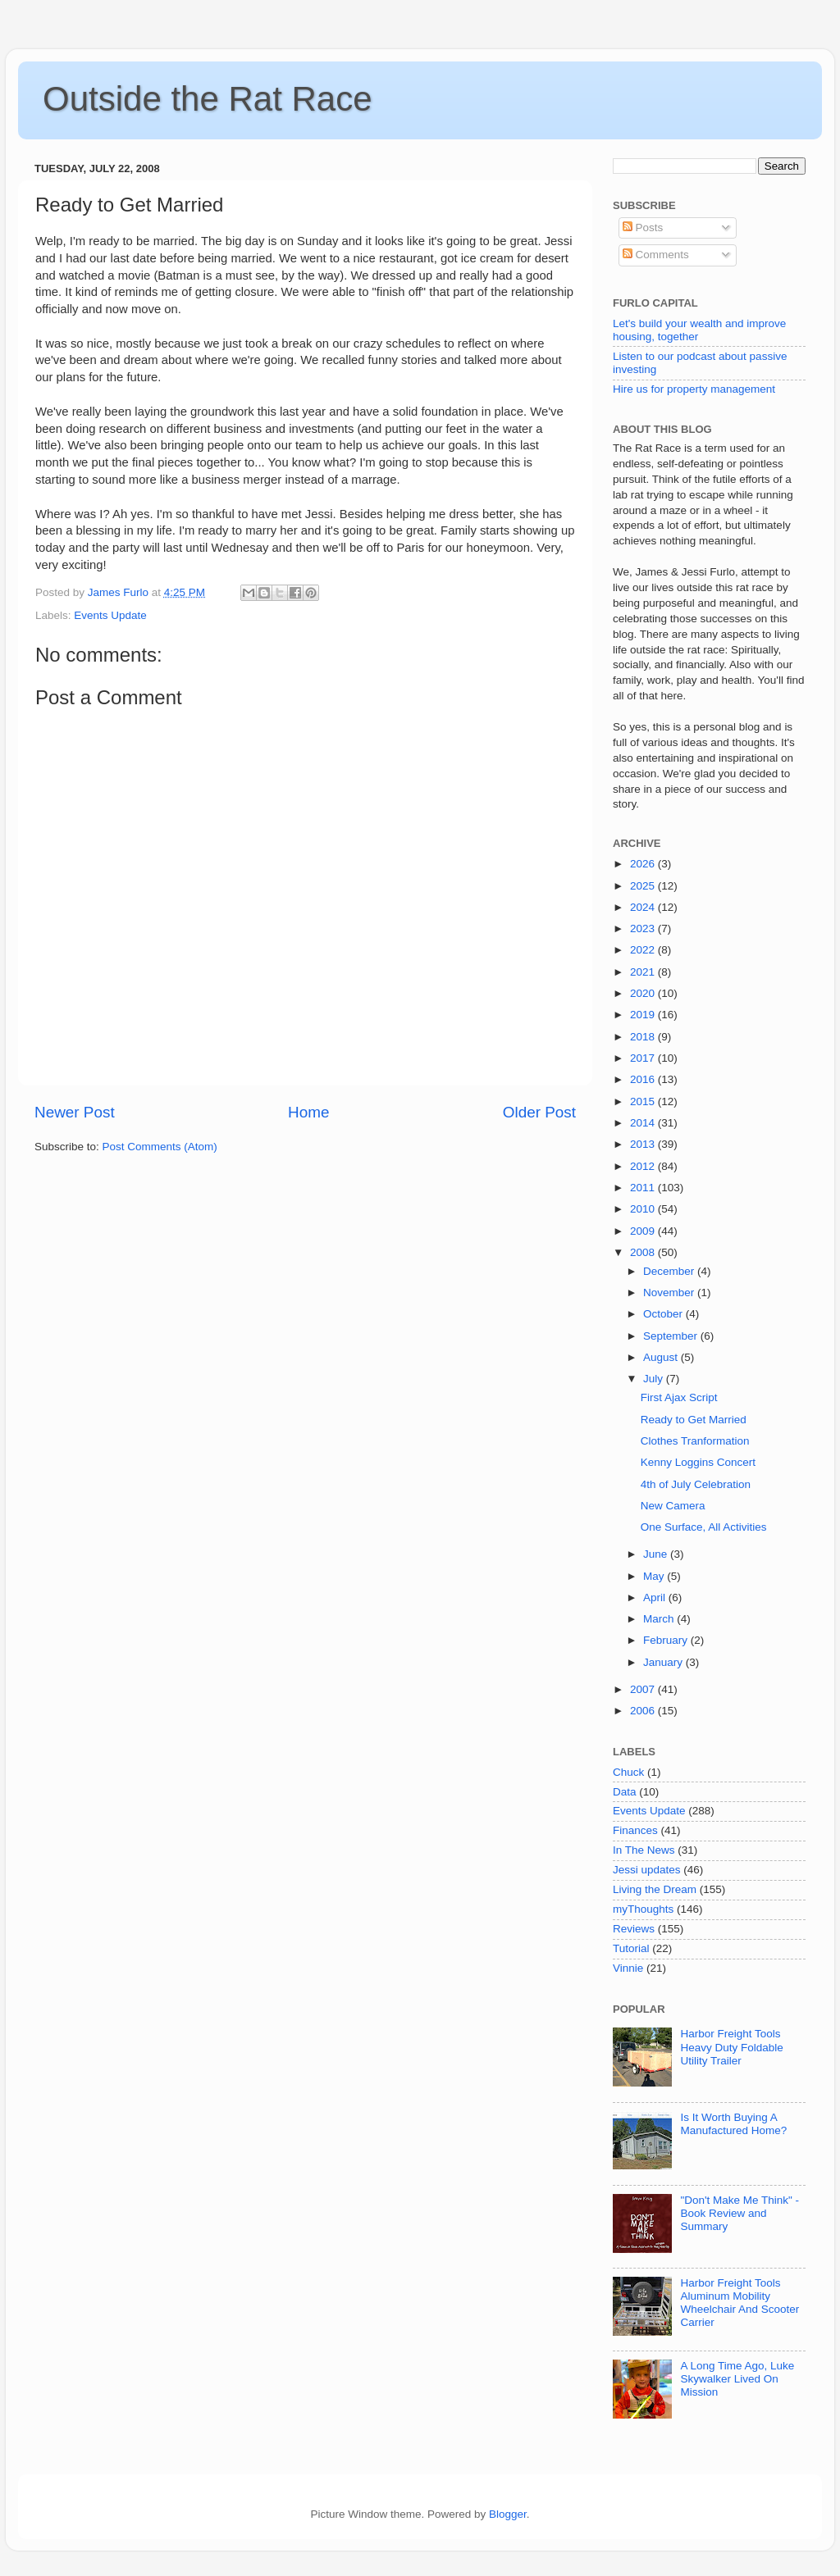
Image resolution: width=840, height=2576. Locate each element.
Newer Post (74, 1112)
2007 (644, 1689)
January (664, 1662)
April (656, 1597)
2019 (644, 1014)
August (662, 1357)
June (656, 1554)
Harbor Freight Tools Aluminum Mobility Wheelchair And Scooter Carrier (739, 2303)
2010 (644, 1209)
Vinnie (628, 1968)
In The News (644, 1850)
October (664, 1314)
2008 (644, 1252)
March (660, 1619)
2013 (644, 1144)
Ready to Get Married (693, 1419)
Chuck (628, 1772)
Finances (635, 1830)
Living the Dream (654, 1889)
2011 (644, 1187)
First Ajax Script (679, 1397)
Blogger (508, 2514)
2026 (644, 864)
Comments (656, 254)
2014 (644, 1123)
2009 (644, 1231)
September (672, 1336)
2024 (644, 907)
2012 (644, 1166)
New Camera (673, 1506)
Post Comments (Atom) (160, 1146)
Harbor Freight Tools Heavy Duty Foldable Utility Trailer (731, 2047)
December (670, 1271)
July (654, 1378)
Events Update (110, 615)
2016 (644, 1079)
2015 (644, 1101)
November (670, 1292)
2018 (644, 1037)
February (667, 1640)
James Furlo (120, 592)
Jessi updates (647, 1870)
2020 (644, 993)
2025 (644, 886)
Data (625, 1792)
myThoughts (643, 1909)
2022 (644, 950)
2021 (644, 972)
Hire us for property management (694, 389)
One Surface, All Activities (704, 1527)
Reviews (634, 1929)
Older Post (539, 1112)
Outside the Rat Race (207, 99)
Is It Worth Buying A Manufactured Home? (733, 2124)
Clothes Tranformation (695, 1441)
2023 (644, 928)
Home (308, 1112)
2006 (644, 1710)
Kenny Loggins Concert (698, 1462)
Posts (643, 227)
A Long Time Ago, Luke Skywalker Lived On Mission (737, 2379)
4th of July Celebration (696, 1484)
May (655, 1576)
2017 (644, 1058)
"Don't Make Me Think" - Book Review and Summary (739, 2213)
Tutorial (631, 1948)
